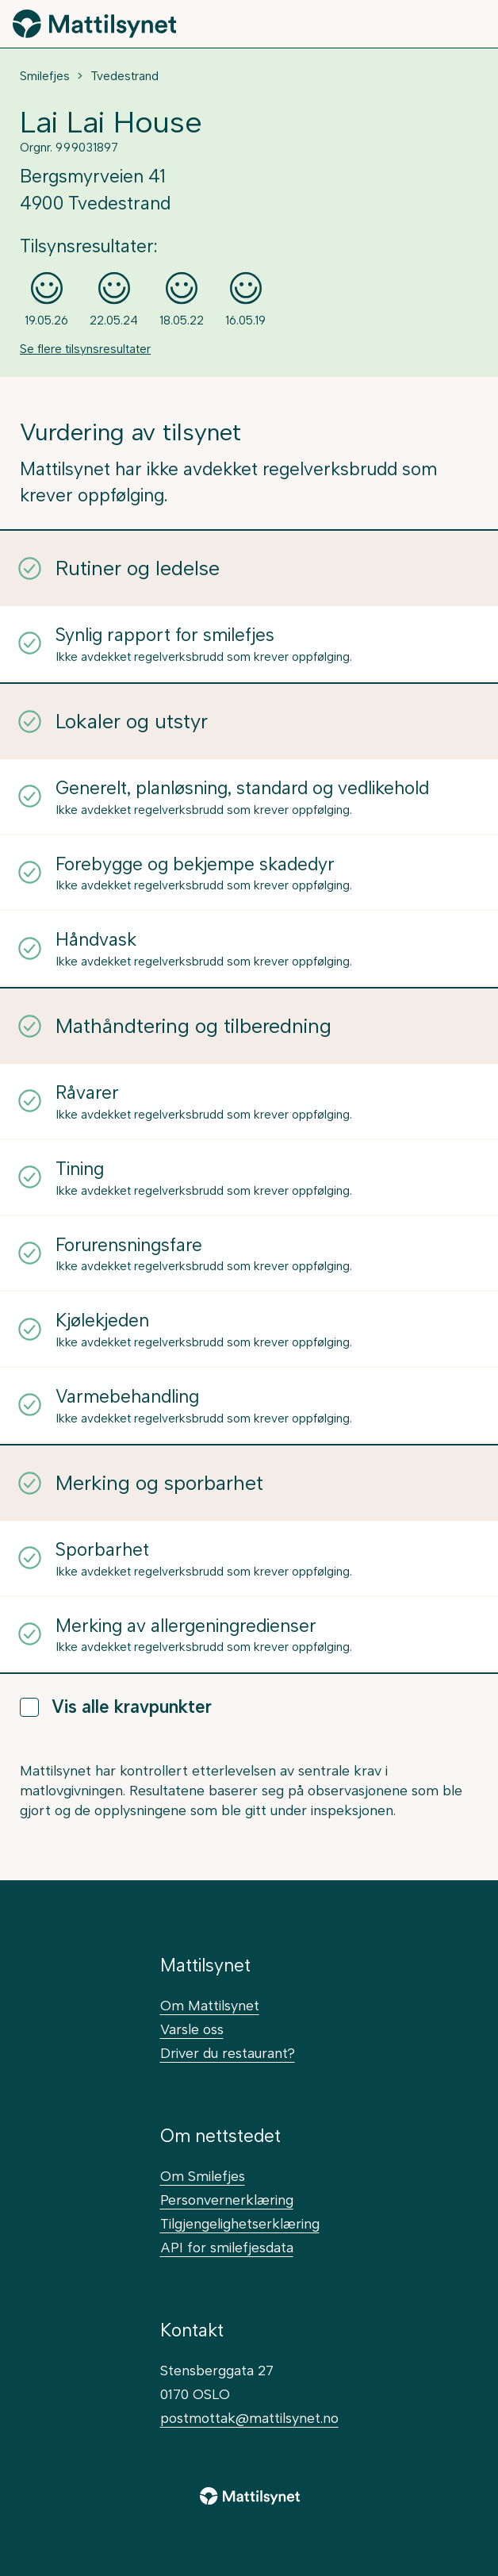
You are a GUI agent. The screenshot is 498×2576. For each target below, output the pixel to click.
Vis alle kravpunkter (116, 1707)
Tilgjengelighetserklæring (240, 2223)
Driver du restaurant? (227, 2052)
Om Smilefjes (202, 2175)
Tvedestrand (124, 76)
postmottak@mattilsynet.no (249, 2417)
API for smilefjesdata (226, 2247)
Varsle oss (192, 2029)
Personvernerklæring (226, 2199)
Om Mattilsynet (209, 2005)
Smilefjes (45, 76)
